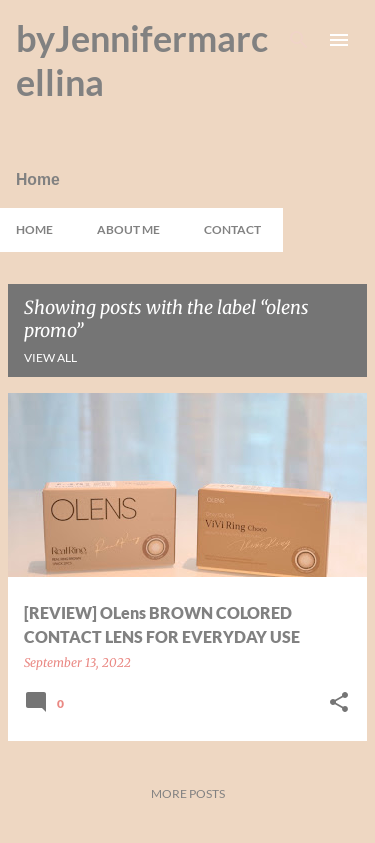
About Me (128, 229)
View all (50, 357)
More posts (188, 793)
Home (34, 229)
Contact (232, 229)
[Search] (299, 40)
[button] (339, 703)
